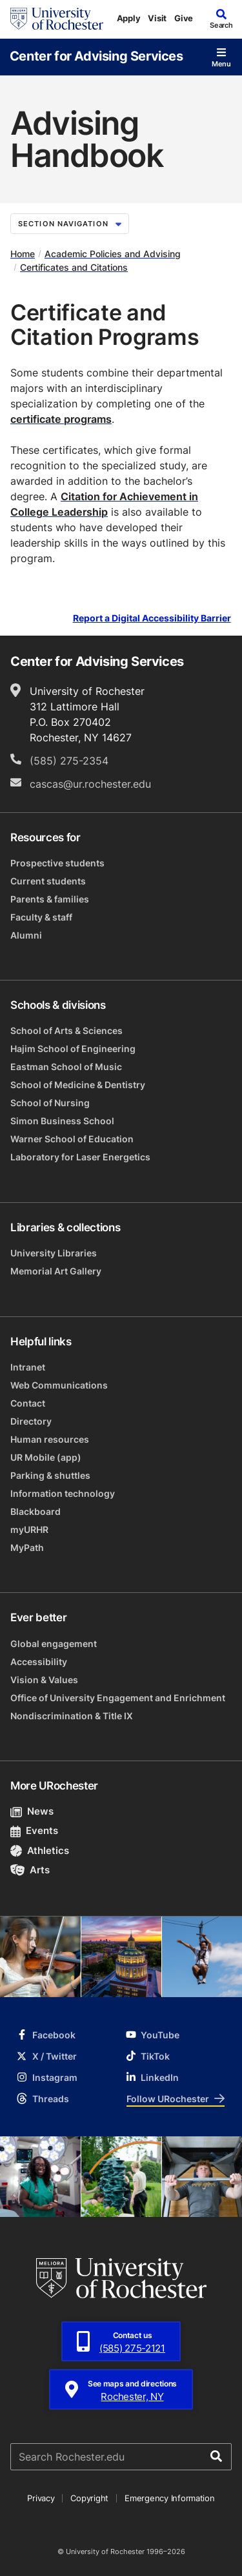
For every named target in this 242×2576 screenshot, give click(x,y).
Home (22, 254)
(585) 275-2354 (69, 761)
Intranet (27, 1367)
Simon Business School (62, 1121)
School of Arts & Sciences (66, 1030)
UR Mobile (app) (45, 1457)
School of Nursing (50, 1103)
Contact (27, 1403)
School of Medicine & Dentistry (77, 1084)
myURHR (29, 1529)
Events (34, 1830)
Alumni (26, 935)
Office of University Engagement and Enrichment (117, 1698)
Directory (31, 1421)
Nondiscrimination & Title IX (71, 1716)
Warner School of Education (72, 1139)
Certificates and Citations (74, 267)
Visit (157, 18)
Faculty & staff (41, 917)
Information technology (62, 1493)
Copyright (89, 2498)
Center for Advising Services (96, 55)
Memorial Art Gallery (55, 1271)
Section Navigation (69, 224)
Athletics (39, 1850)
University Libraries (53, 1253)
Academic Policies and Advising (113, 254)
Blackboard (35, 1511)
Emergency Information (170, 2498)
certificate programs (61, 419)
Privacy (40, 2498)
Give (183, 18)
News (32, 1811)
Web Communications (59, 1385)
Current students (48, 881)
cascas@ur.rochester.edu (90, 784)
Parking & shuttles (50, 1475)
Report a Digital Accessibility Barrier (152, 617)
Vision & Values (44, 1679)
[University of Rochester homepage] (56, 19)
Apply (129, 18)
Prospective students (57, 863)
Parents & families (49, 899)
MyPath (27, 1547)
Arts (30, 1870)
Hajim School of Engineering (73, 1048)
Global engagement (53, 1643)
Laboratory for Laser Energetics (80, 1157)
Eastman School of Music (66, 1066)
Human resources (49, 1439)
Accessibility (38, 1661)
